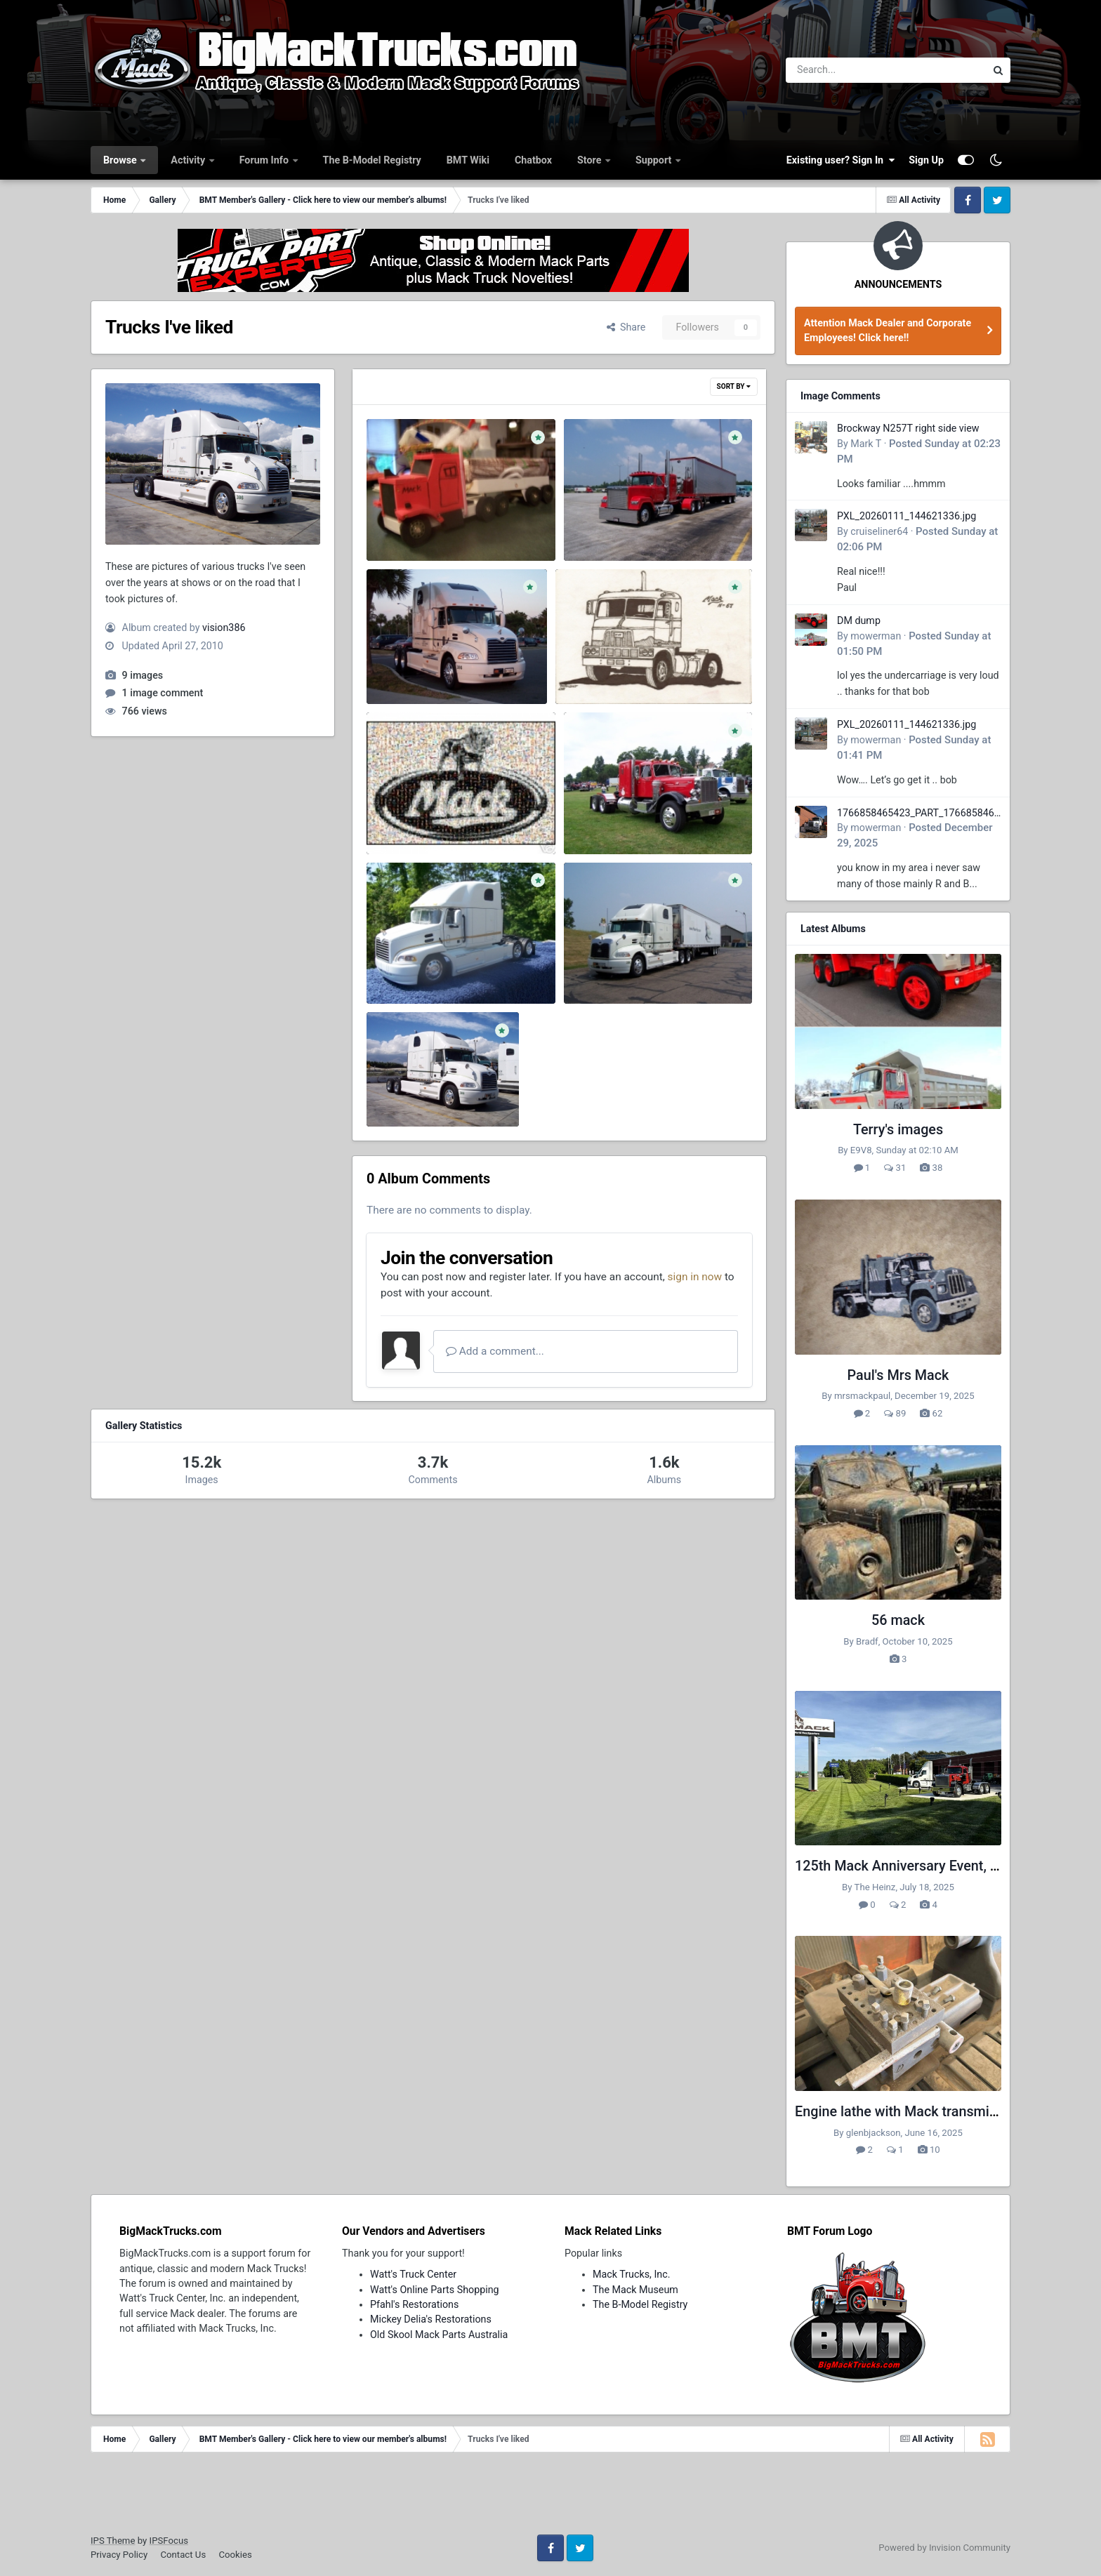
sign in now (695, 1276)
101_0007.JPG (607, 968)
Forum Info (265, 160)
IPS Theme (113, 2540)
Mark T (865, 443)
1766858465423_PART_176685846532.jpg (918, 814)
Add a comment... (495, 1351)
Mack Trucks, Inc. (632, 2274)
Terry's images (898, 1130)
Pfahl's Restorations (414, 2304)
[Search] (847, 70)
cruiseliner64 (879, 531)
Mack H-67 (589, 668)
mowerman (875, 636)
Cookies (234, 2554)
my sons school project (428, 524)
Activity (189, 160)
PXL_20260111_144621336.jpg (906, 516)
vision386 (223, 627)
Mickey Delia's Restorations (431, 2319)
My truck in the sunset (426, 668)
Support (654, 160)
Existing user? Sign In (840, 160)
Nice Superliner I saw (621, 524)
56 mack (898, 1620)
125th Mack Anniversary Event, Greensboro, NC (941, 1866)
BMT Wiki (468, 160)
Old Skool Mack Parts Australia (439, 2334)
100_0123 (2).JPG (417, 968)
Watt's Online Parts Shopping (434, 2289)
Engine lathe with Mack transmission (909, 2112)
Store (590, 160)
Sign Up (926, 160)
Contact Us (183, 2554)
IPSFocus (169, 2540)
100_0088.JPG (409, 1090)
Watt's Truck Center (413, 2274)
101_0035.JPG (607, 817)
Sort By (734, 386)
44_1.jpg (395, 817)
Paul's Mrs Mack (898, 1375)
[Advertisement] (550, 2498)
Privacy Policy (119, 2554)
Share (626, 327)
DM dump (859, 620)
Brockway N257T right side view (908, 428)
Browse (121, 160)
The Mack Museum (635, 2289)
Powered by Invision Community (944, 2547)
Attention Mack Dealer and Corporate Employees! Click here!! (887, 330)
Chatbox (533, 160)
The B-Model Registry (372, 160)
